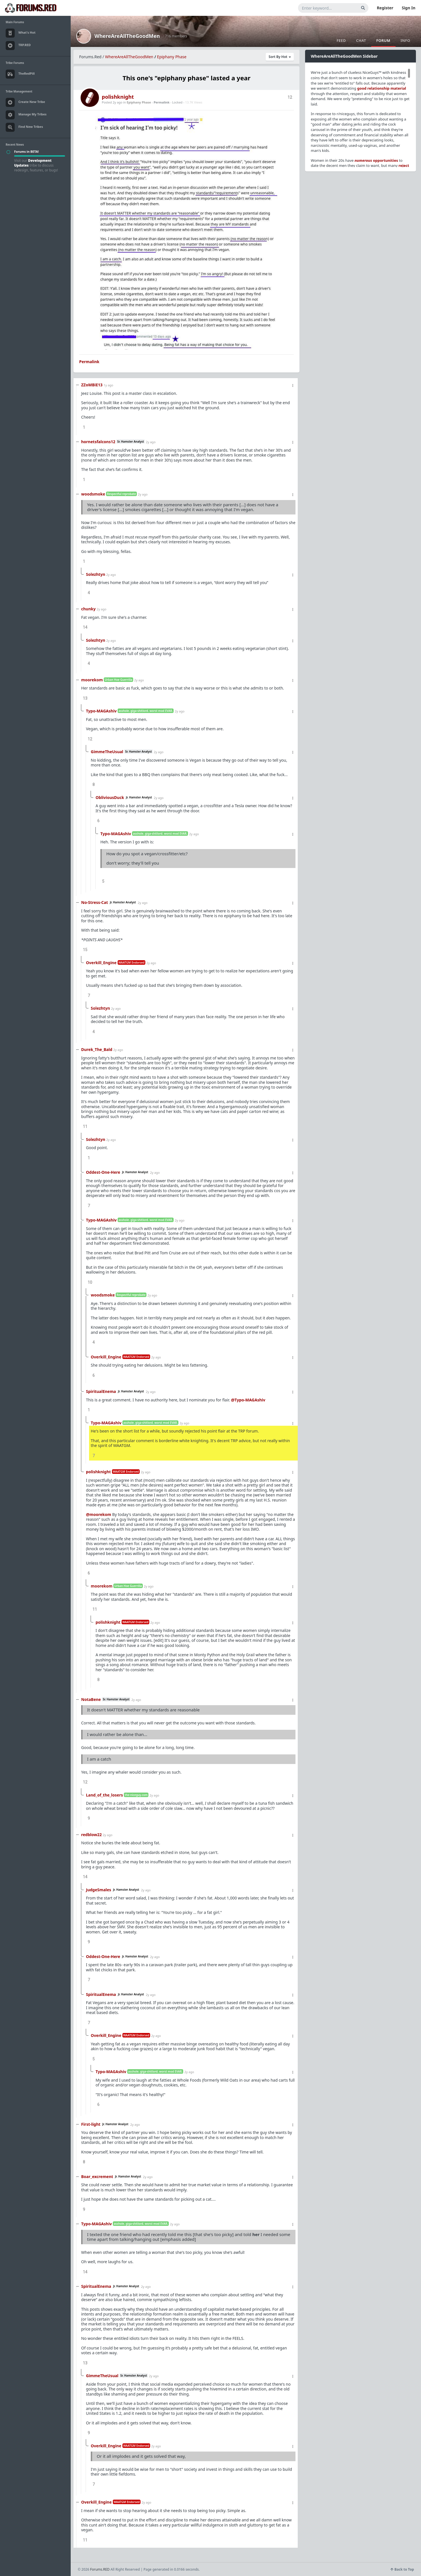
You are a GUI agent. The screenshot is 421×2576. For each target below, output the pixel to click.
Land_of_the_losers (104, 1795)
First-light (90, 2124)
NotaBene (91, 1699)
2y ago (151, 442)
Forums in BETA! (26, 151)
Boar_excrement (97, 2176)
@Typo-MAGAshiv (248, 1400)
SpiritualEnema (101, 1391)
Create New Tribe (25, 102)
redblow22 (91, 1834)
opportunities (376, 160)
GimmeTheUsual (107, 751)
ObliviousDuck (110, 797)
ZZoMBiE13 (92, 384)
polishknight (118, 96)
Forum (383, 40)
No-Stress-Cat (94, 902)
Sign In (408, 7)
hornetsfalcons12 (98, 441)
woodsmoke (93, 494)
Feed (341, 40)
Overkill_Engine (101, 962)
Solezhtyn (95, 574)
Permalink (161, 102)
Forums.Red (90, 56)
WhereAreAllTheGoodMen (127, 36)
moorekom (92, 679)
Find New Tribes (24, 127)
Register (385, 7)
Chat (361, 40)
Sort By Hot (280, 56)
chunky (88, 608)
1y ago (108, 385)
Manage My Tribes (26, 114)
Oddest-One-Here (103, 1172)
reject (404, 165)
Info (405, 40)
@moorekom (98, 1514)
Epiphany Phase (171, 56)
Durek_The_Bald (96, 1049)
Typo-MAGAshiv (101, 711)
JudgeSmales (98, 1889)
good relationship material (381, 88)
